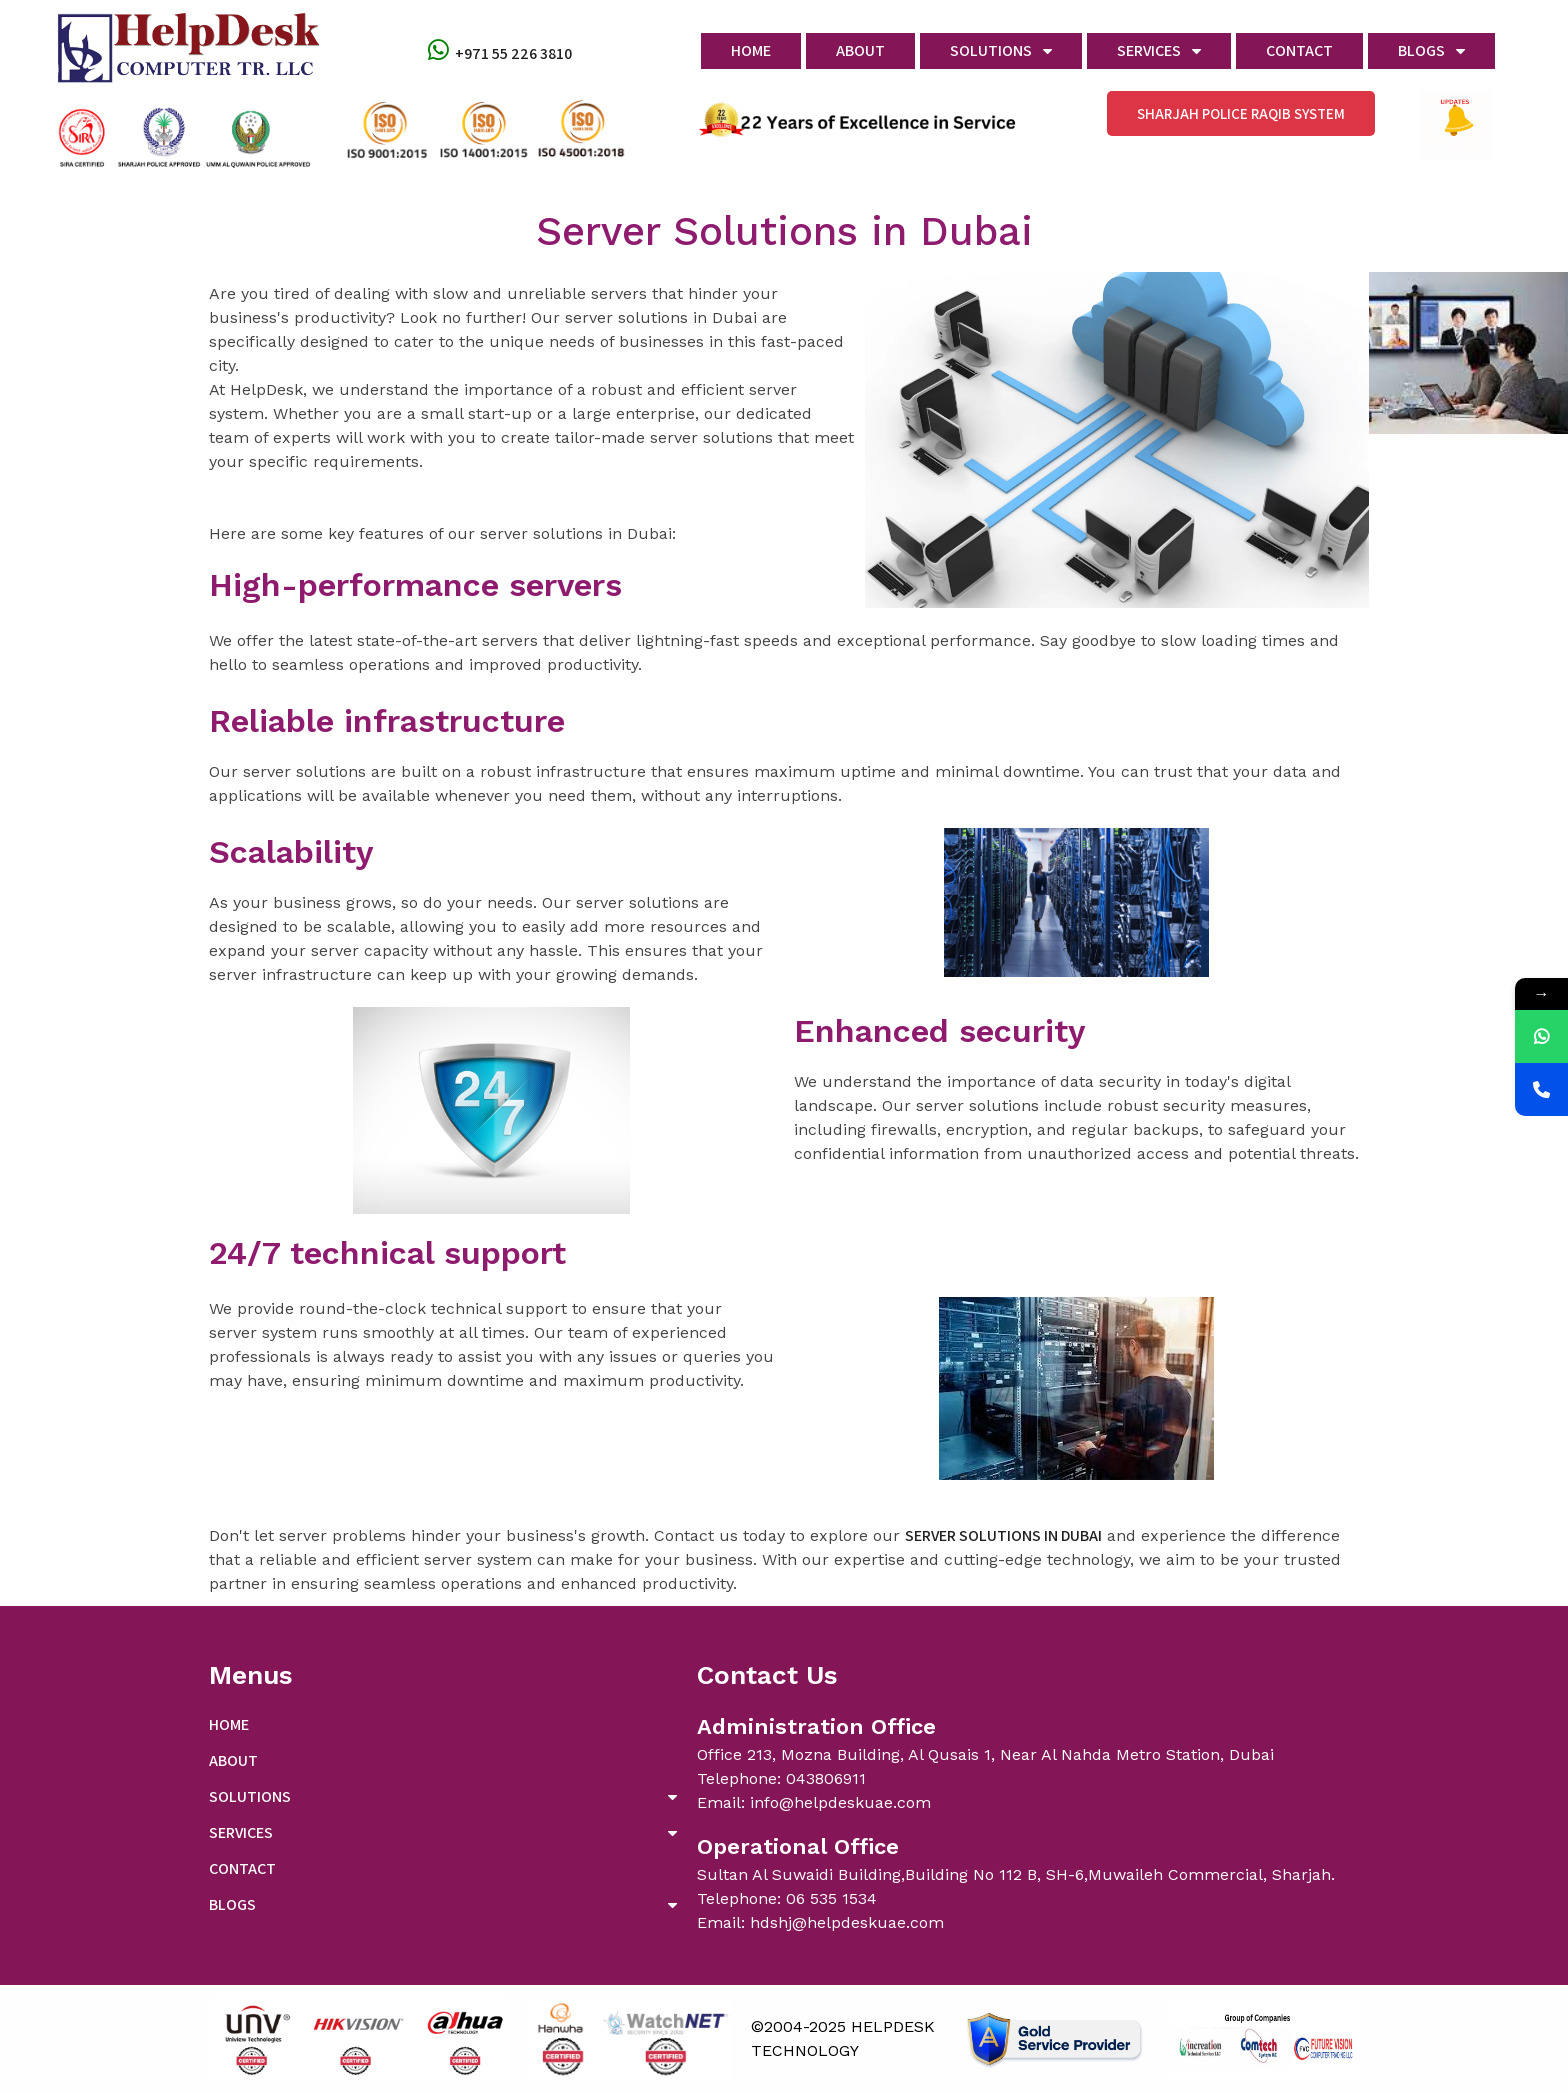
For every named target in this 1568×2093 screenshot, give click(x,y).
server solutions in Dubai (1003, 1535)
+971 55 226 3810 (513, 53)
